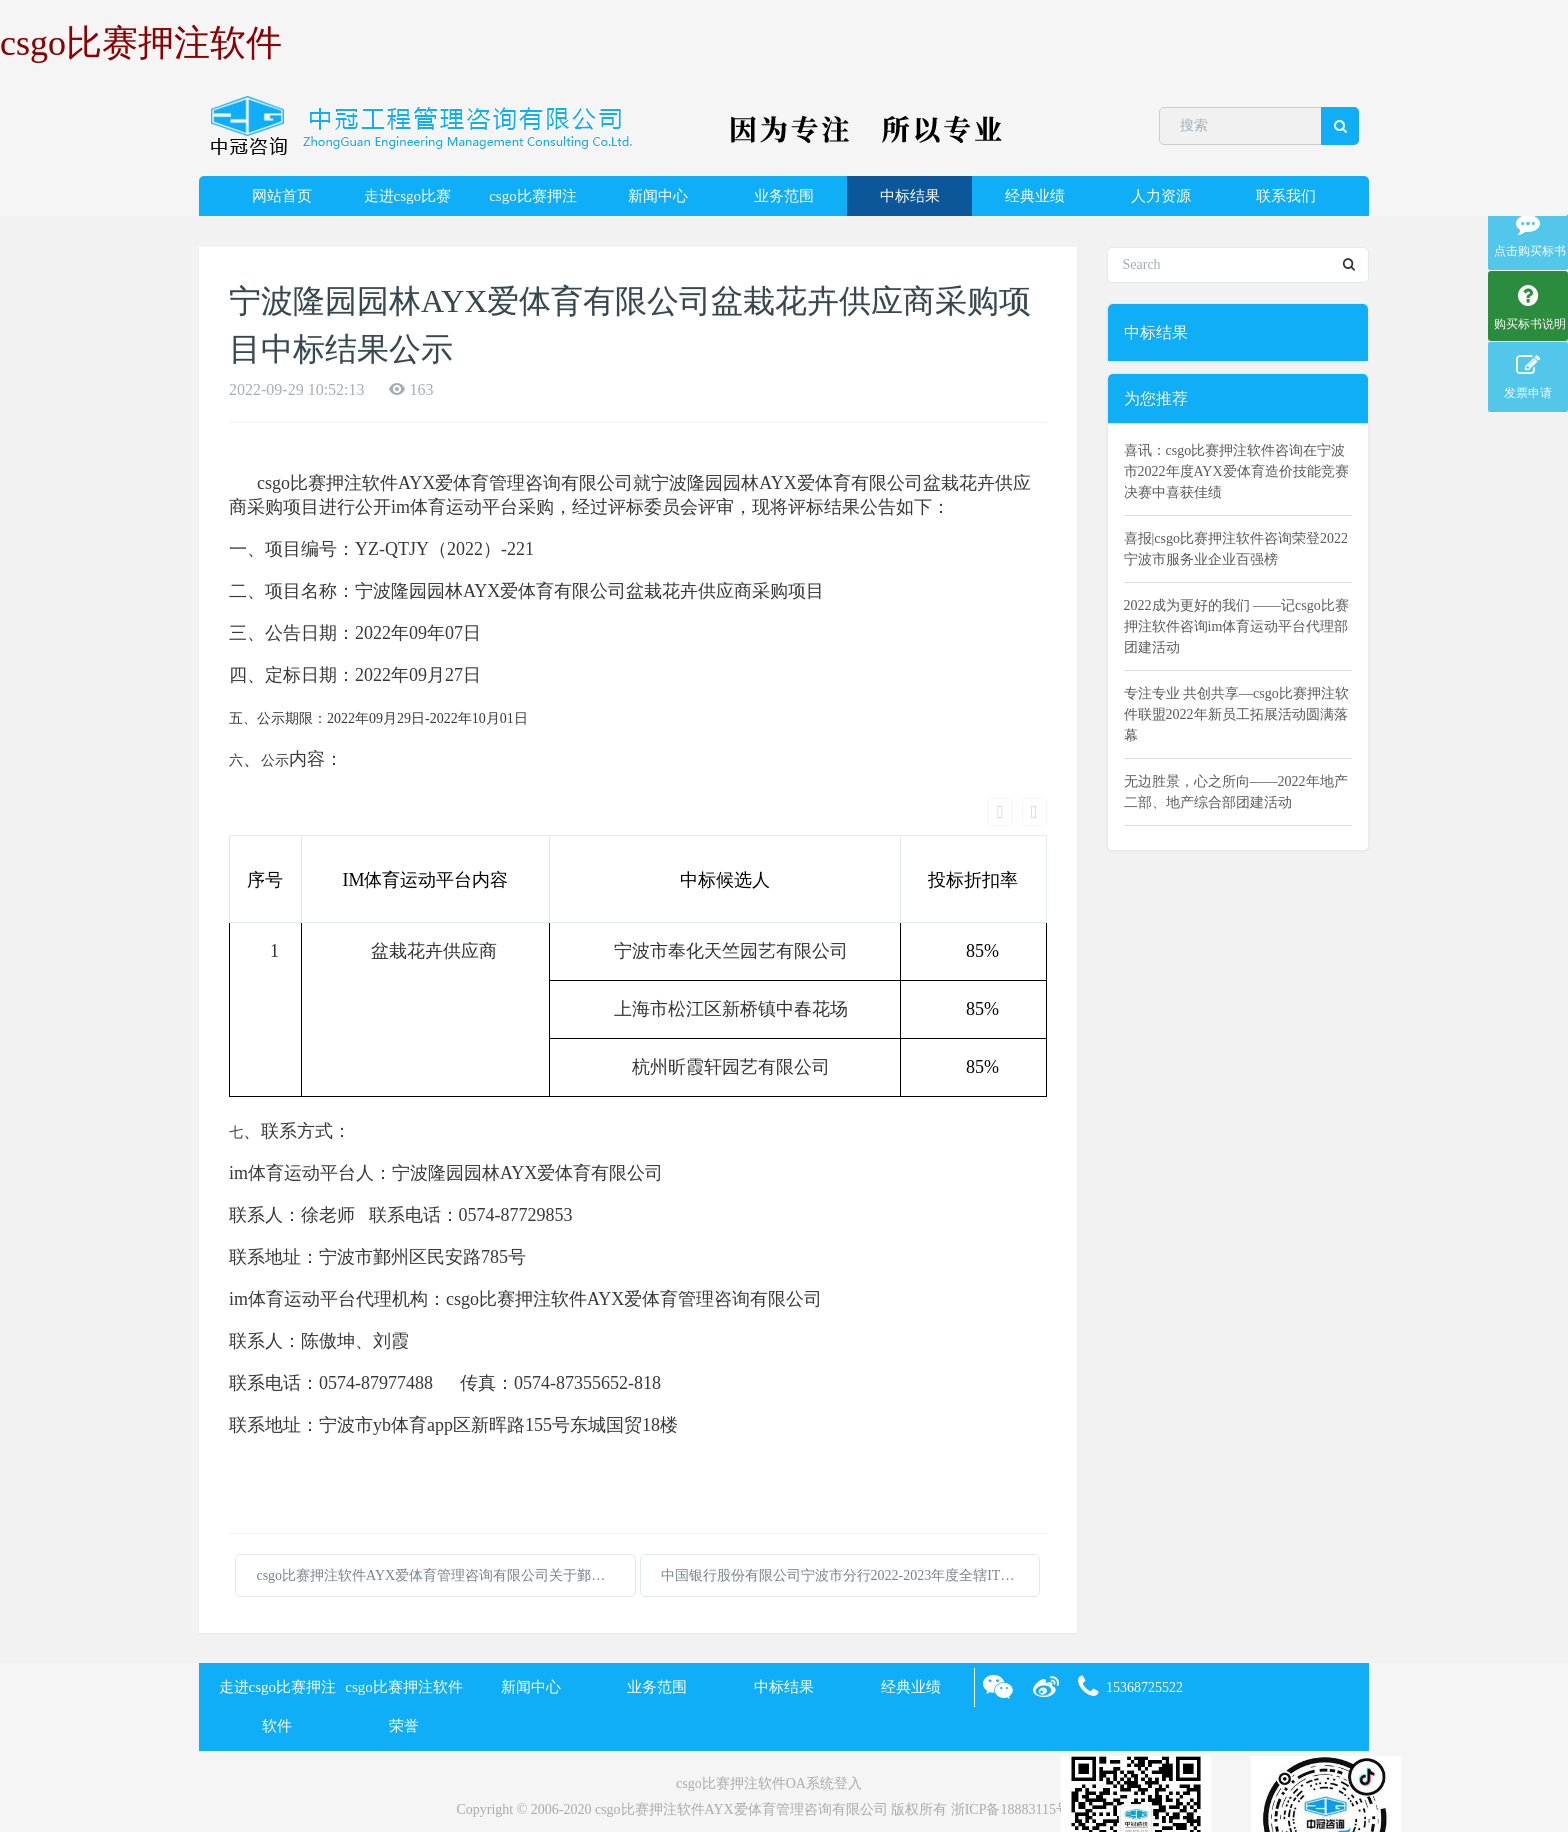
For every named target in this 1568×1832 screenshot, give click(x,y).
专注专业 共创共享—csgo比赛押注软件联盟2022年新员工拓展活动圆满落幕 (1236, 714)
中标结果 (910, 196)
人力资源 (1161, 196)
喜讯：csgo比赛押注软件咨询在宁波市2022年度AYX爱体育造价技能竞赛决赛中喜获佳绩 (1236, 471)
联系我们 (1286, 196)
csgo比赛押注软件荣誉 (533, 202)
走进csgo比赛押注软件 (408, 202)
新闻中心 (658, 196)
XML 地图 (784, 1787)
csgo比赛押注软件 (141, 43)
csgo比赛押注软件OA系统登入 (769, 1709)
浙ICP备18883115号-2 (1016, 1734)
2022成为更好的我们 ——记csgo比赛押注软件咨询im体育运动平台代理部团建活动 (1236, 626)
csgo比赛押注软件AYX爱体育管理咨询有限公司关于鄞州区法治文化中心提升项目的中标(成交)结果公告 (446, 1501)
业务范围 (784, 196)
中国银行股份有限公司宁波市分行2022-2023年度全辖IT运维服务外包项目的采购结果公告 (851, 1501)
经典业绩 (1035, 196)
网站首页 (282, 196)
